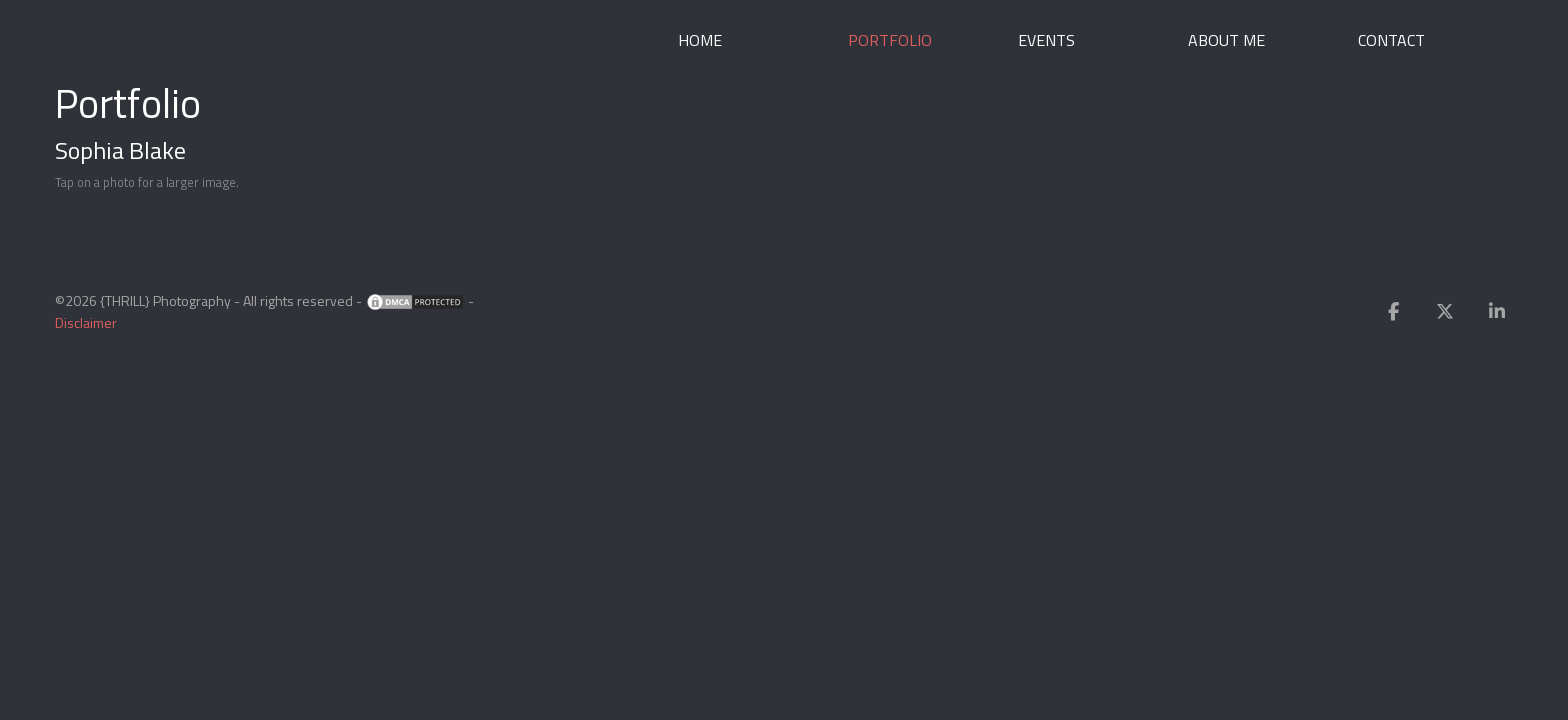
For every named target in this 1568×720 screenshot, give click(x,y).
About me (1226, 40)
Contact (1391, 40)
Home (700, 40)
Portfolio (890, 40)
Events (1046, 40)
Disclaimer (86, 322)
